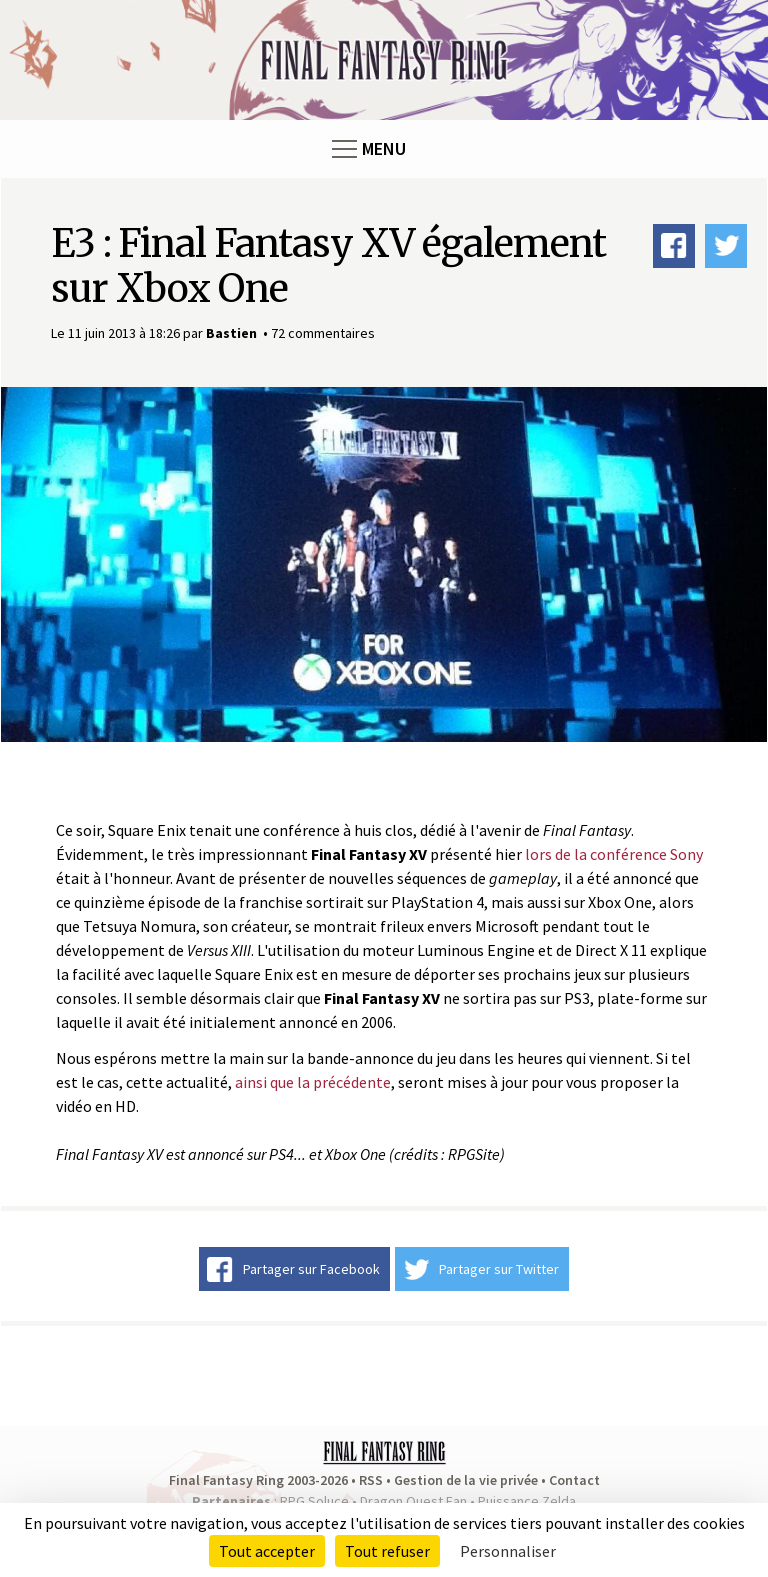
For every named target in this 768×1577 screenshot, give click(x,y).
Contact (574, 1480)
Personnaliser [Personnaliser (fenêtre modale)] (508, 1551)
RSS (371, 1480)
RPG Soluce (314, 1501)
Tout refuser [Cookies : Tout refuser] (387, 1551)
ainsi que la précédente (313, 1082)
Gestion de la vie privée (466, 1480)
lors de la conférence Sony (614, 854)
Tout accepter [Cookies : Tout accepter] (267, 1551)
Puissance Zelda (527, 1501)
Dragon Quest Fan (413, 1501)
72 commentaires (323, 333)
